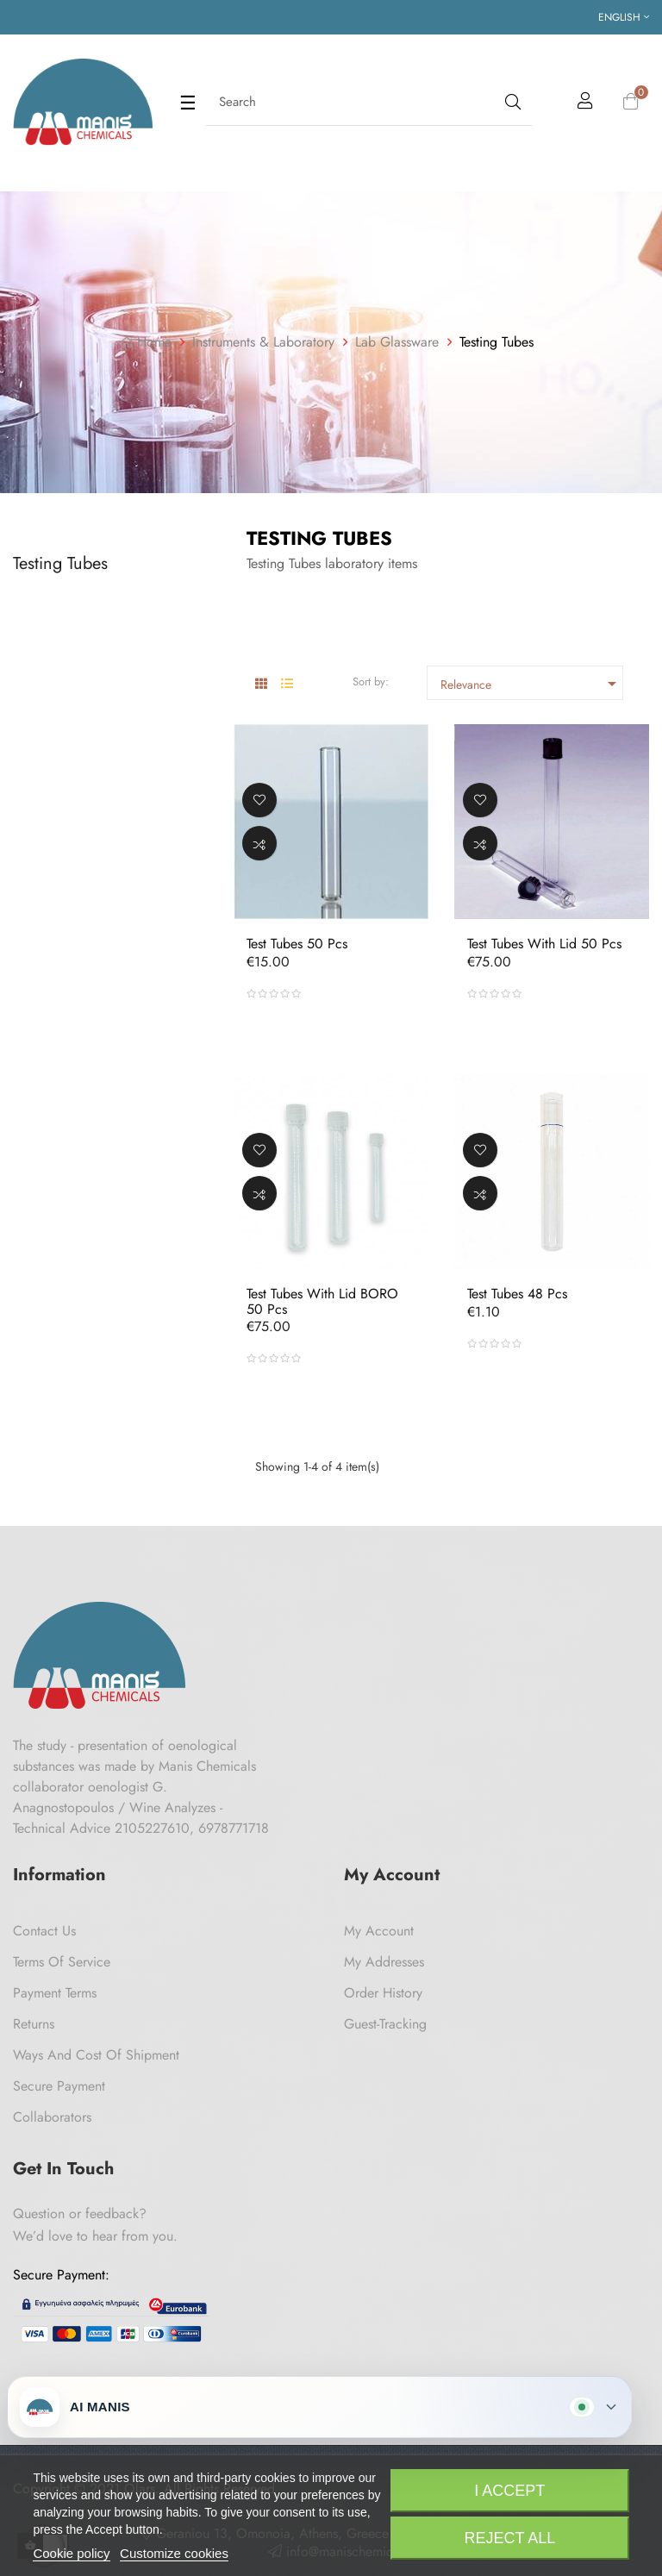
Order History (383, 1993)
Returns (33, 2024)
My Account (379, 1931)
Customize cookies (174, 2553)
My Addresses (384, 1962)
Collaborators (52, 2117)
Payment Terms (55, 1993)
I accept (509, 2490)
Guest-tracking (385, 2024)
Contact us (44, 1931)
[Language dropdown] (623, 17)
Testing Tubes (60, 563)
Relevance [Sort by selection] (531, 683)
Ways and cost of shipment (96, 2055)
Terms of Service (61, 1962)
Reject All (509, 2538)
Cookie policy (71, 2553)
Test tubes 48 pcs (517, 1294)
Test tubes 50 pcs (297, 944)
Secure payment (59, 2086)
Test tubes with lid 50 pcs (544, 944)
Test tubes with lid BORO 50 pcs (322, 1301)
